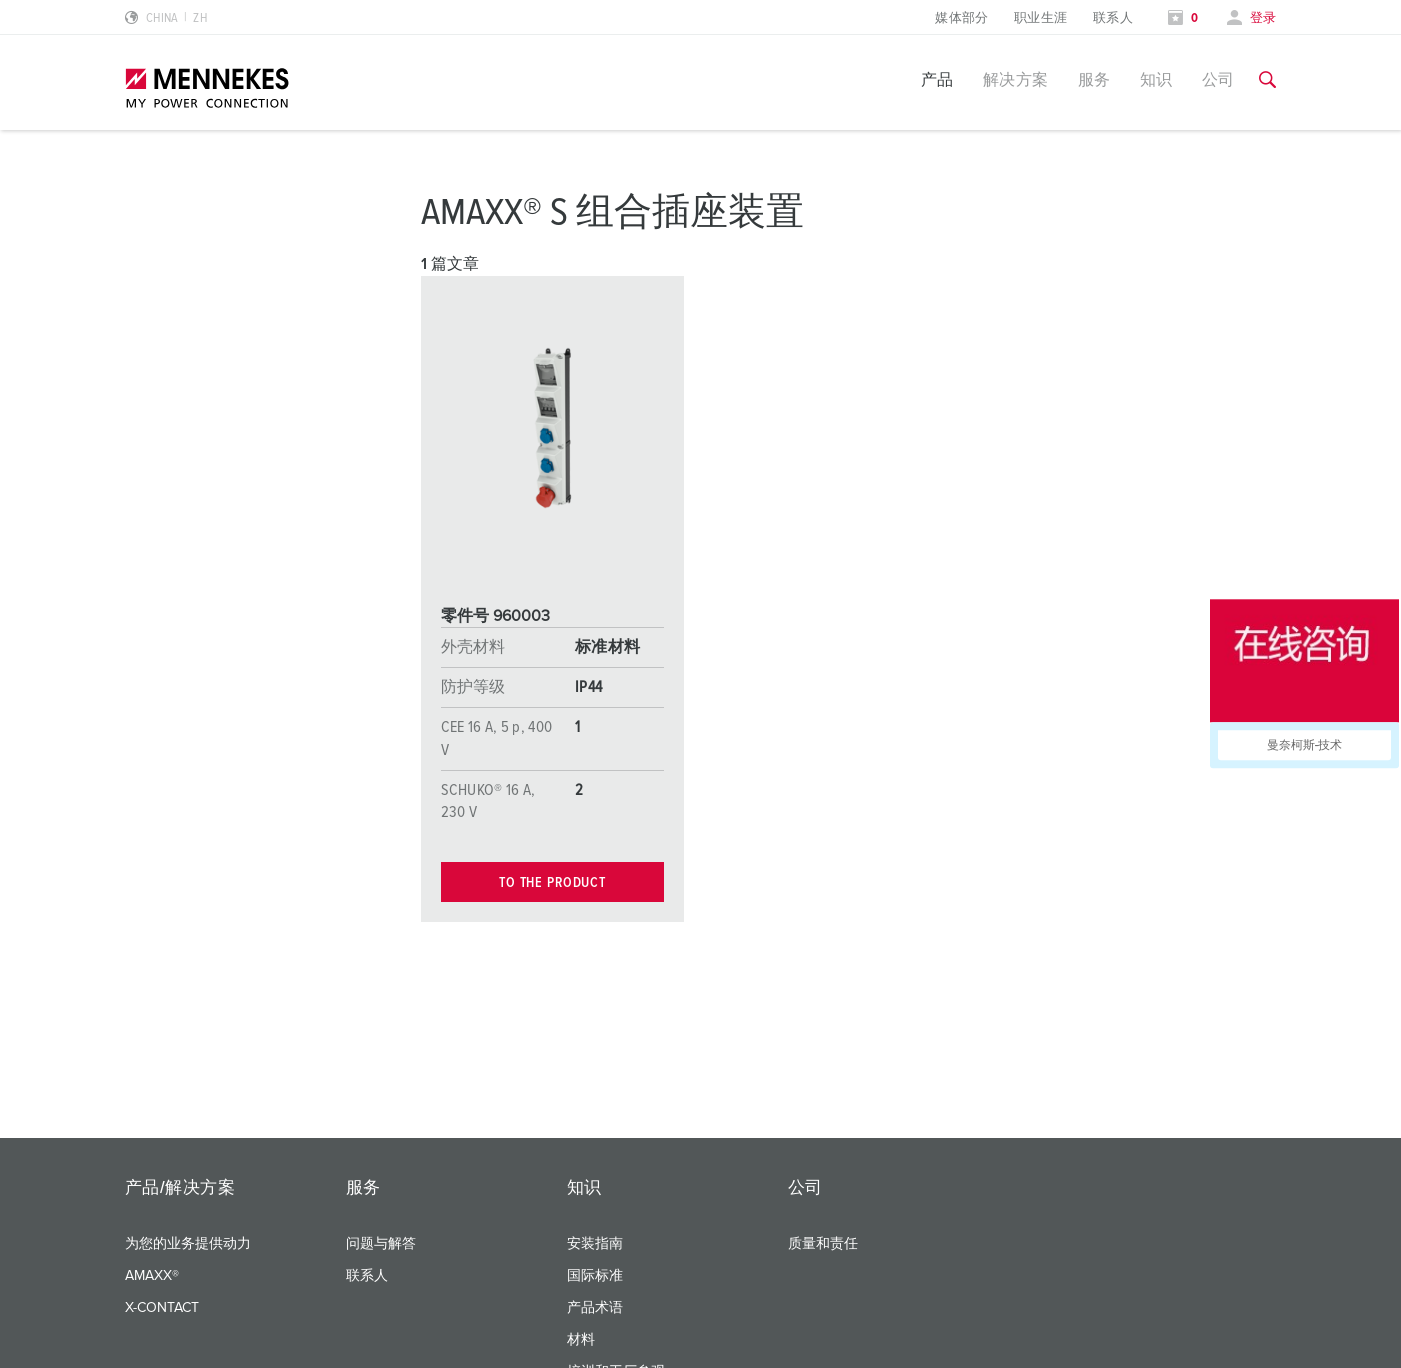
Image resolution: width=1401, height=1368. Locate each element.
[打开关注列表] (1183, 18)
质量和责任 (823, 1244)
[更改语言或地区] (166, 18)
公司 (1218, 80)
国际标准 (595, 1276)
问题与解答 (381, 1244)
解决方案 (1016, 80)
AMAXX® (152, 1276)
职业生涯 (1041, 18)
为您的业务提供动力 (188, 1244)
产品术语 (595, 1308)
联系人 (1113, 18)
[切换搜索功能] (1267, 80)
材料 (581, 1340)
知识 (1156, 80)
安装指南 (595, 1244)
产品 (937, 80)
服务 (1094, 80)
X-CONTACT (162, 1308)
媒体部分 (962, 18)
